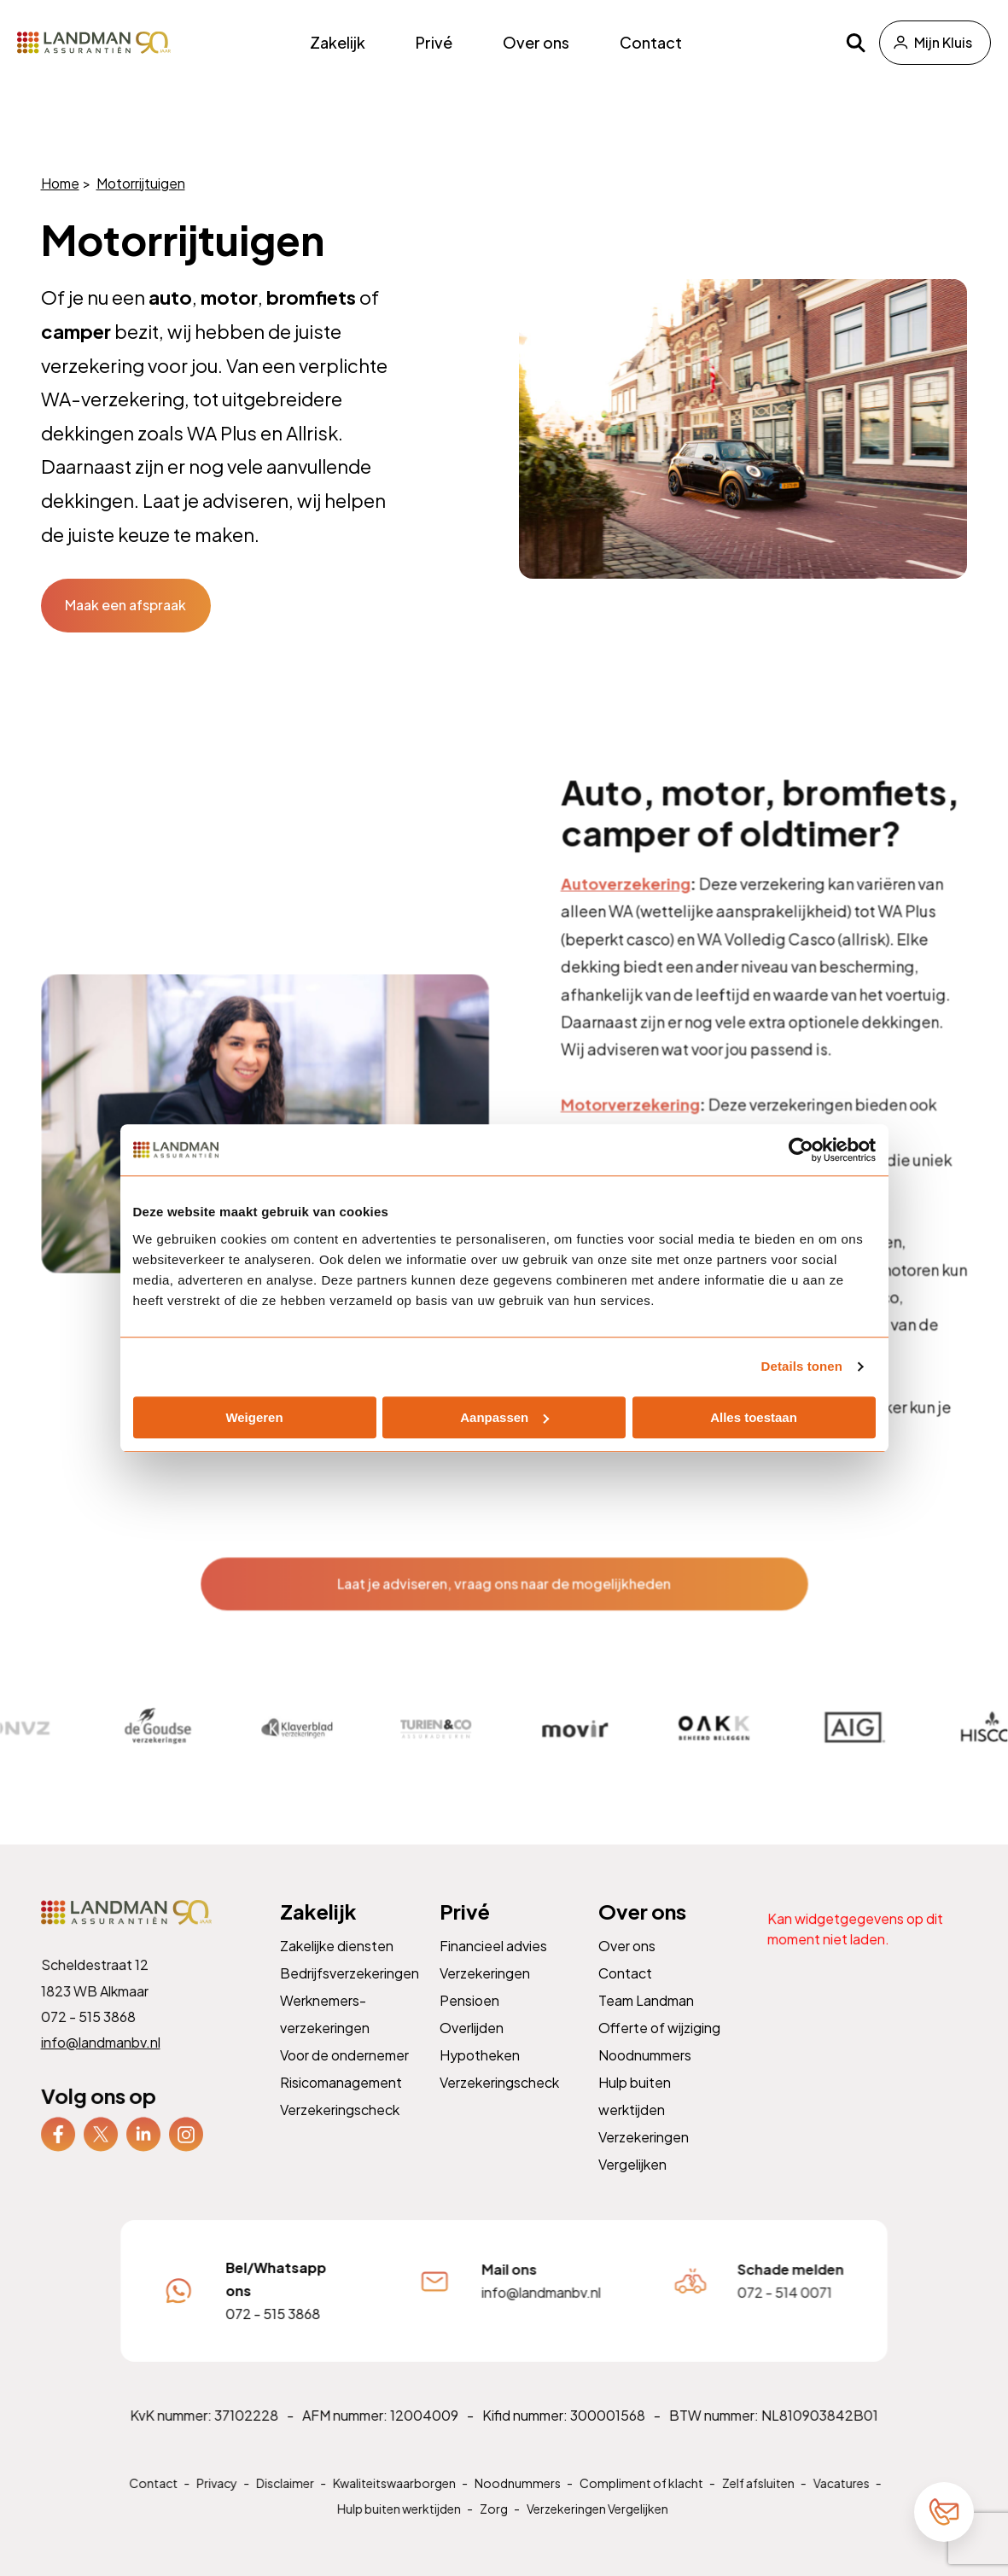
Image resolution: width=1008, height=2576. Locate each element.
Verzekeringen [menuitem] (484, 1993)
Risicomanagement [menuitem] (341, 2100)
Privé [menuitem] (434, 42)
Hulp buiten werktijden (401, 2527)
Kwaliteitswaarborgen (396, 2501)
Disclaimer (289, 2501)
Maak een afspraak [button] (125, 605)
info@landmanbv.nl (101, 2061)
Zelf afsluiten (754, 2501)
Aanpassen (504, 1417)
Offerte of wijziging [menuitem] (660, 2046)
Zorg (493, 2527)
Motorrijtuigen (140, 183)
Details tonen (801, 1366)
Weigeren (254, 1417)
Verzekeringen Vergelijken (595, 2527)
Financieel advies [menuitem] (493, 1966)
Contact (159, 2501)
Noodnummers (517, 2501)
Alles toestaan (753, 1417)
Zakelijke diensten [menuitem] (337, 1966)
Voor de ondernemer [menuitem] (344, 2074)
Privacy (221, 2501)
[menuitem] (58, 2150)
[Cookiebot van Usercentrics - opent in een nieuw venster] (801, 1150)
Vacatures (836, 2501)
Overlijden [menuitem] (472, 2046)
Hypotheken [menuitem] (479, 2074)
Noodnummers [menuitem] (645, 2074)
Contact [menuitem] (651, 42)
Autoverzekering (624, 928)
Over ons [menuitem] (536, 42)
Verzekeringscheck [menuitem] (340, 2127)
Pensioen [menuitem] (469, 2020)
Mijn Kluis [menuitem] (943, 42)
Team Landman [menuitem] (647, 2020)
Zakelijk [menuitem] (337, 42)
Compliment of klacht (640, 2501)
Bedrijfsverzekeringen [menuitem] (349, 1993)
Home (59, 183)
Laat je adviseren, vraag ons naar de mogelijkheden (503, 1597)
